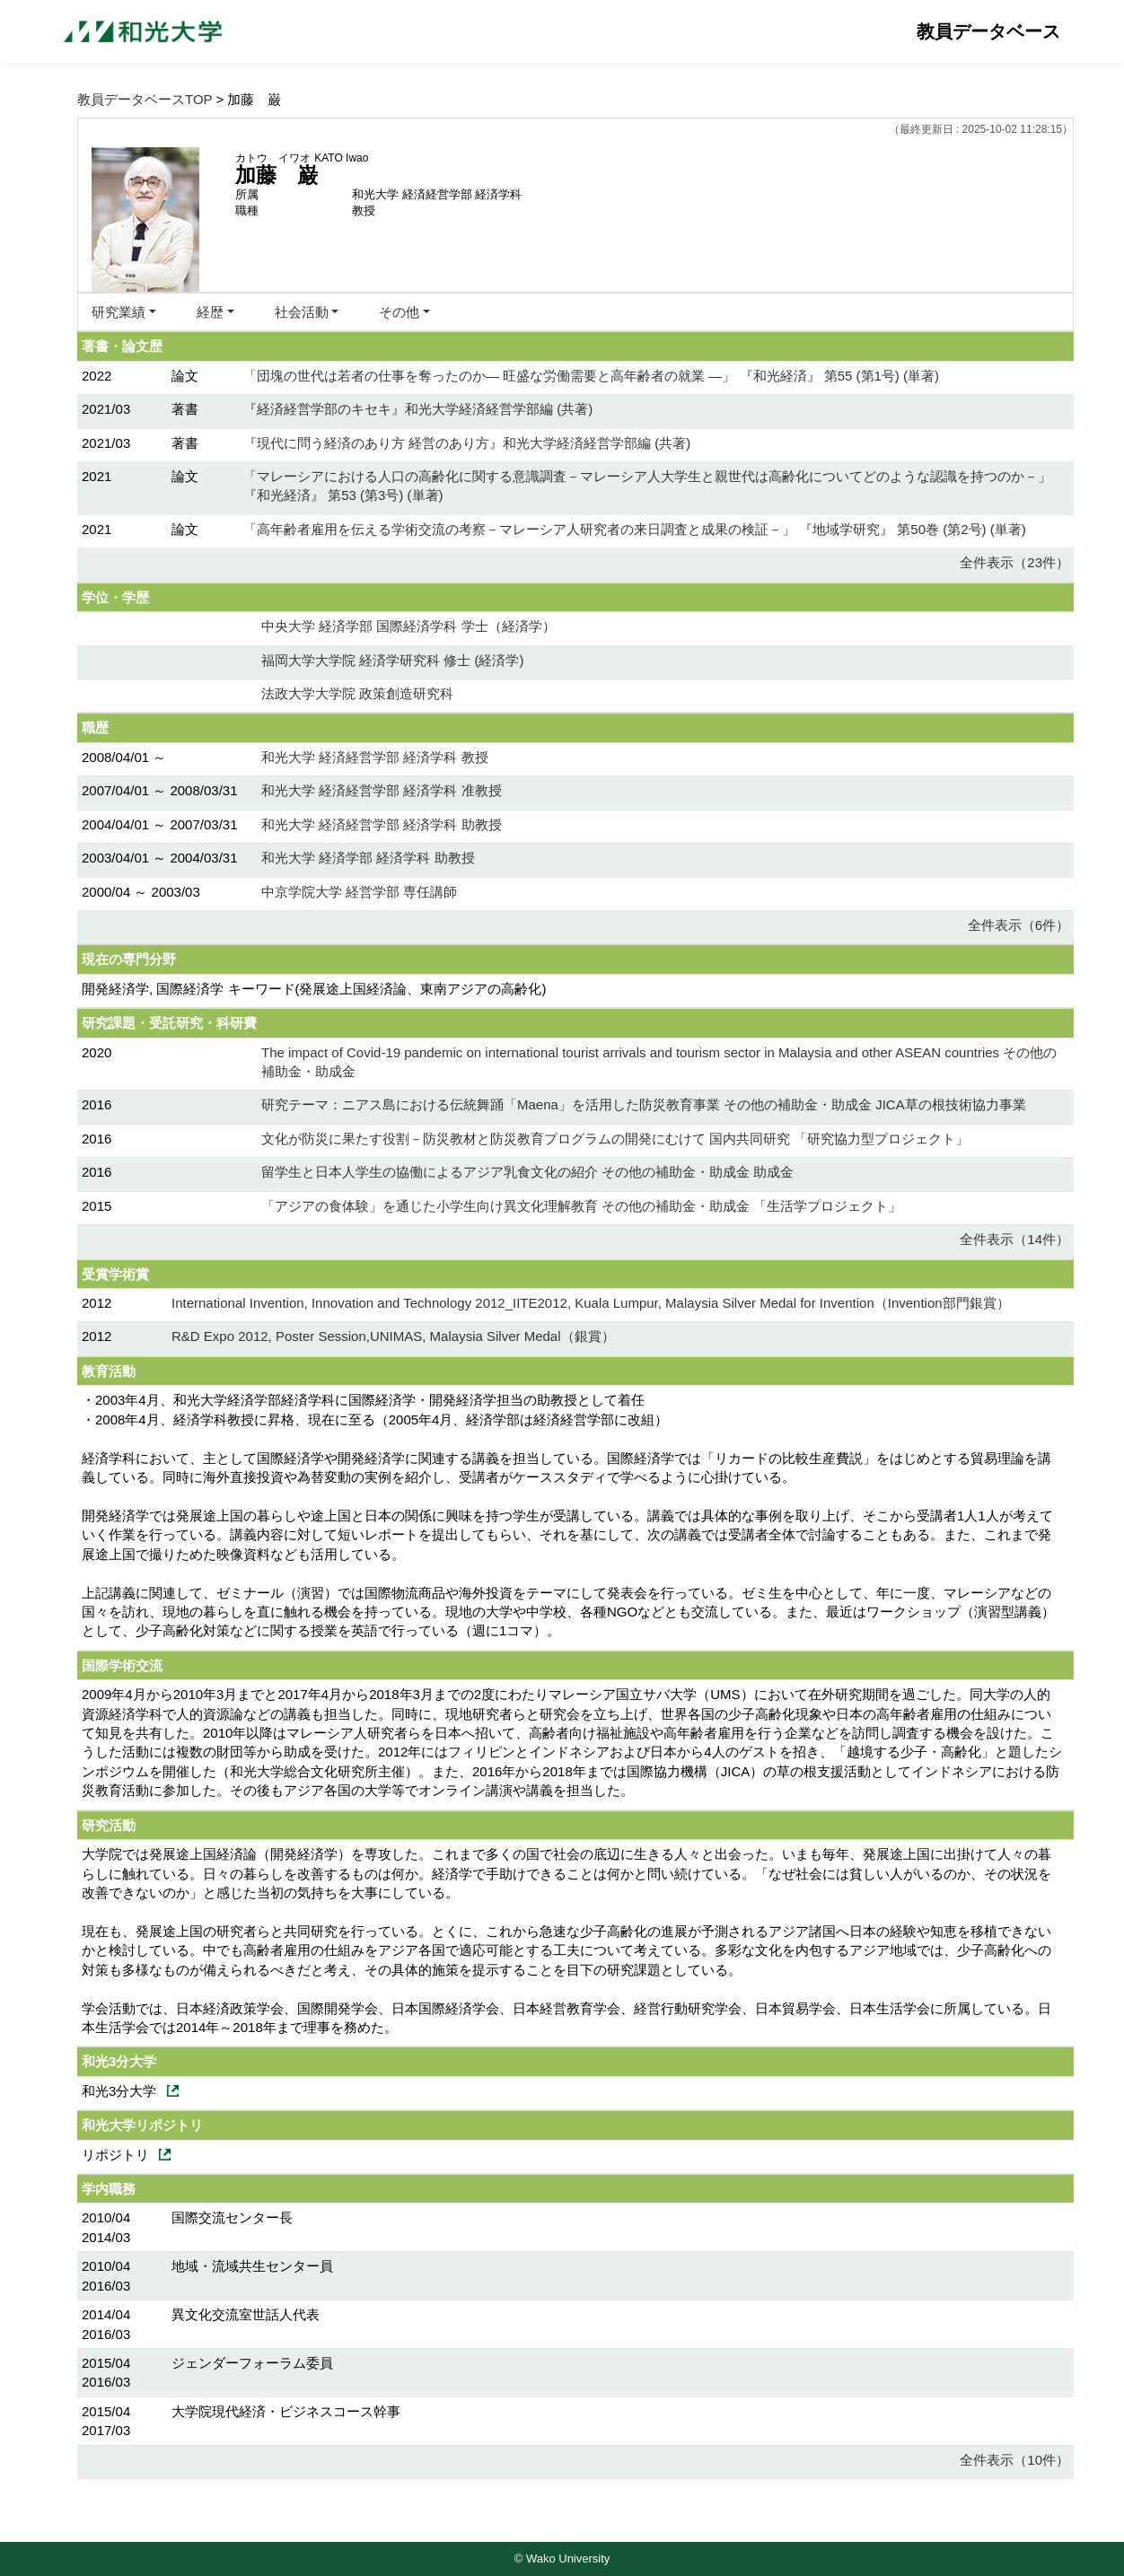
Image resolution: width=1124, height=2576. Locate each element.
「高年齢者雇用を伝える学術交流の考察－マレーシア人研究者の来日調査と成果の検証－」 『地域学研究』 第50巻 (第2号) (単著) (634, 529)
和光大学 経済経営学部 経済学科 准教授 (381, 790)
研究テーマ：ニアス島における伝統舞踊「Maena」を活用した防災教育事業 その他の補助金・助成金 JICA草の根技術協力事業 (643, 1104)
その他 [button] (399, 312)
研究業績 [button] (118, 312)
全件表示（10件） (1014, 2459)
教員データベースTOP (144, 99)
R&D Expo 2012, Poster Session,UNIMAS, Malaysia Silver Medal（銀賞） (393, 1336)
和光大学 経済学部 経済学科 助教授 (368, 857)
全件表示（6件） (1018, 925)
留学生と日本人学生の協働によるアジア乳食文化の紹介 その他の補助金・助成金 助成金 (527, 1171)
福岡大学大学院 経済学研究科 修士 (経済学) (392, 660)
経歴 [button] (210, 312)
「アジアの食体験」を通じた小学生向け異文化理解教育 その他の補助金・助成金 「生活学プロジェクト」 (581, 1206)
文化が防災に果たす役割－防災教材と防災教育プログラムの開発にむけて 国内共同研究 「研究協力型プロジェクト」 (615, 1138)
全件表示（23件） (1014, 562)
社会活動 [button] (302, 312)
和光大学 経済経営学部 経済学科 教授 (374, 757)
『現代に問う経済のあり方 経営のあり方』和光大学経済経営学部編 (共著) (466, 443)
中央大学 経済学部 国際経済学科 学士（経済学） (408, 626)
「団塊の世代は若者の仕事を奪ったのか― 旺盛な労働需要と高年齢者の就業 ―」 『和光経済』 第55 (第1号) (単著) (591, 375)
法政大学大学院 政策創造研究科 (357, 693)
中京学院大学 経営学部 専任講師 (359, 891)
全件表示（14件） (1014, 1239)
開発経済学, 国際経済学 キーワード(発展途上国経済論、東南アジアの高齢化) (314, 988)
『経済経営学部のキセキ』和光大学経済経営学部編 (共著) (418, 408)
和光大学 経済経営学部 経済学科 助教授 (381, 824)
